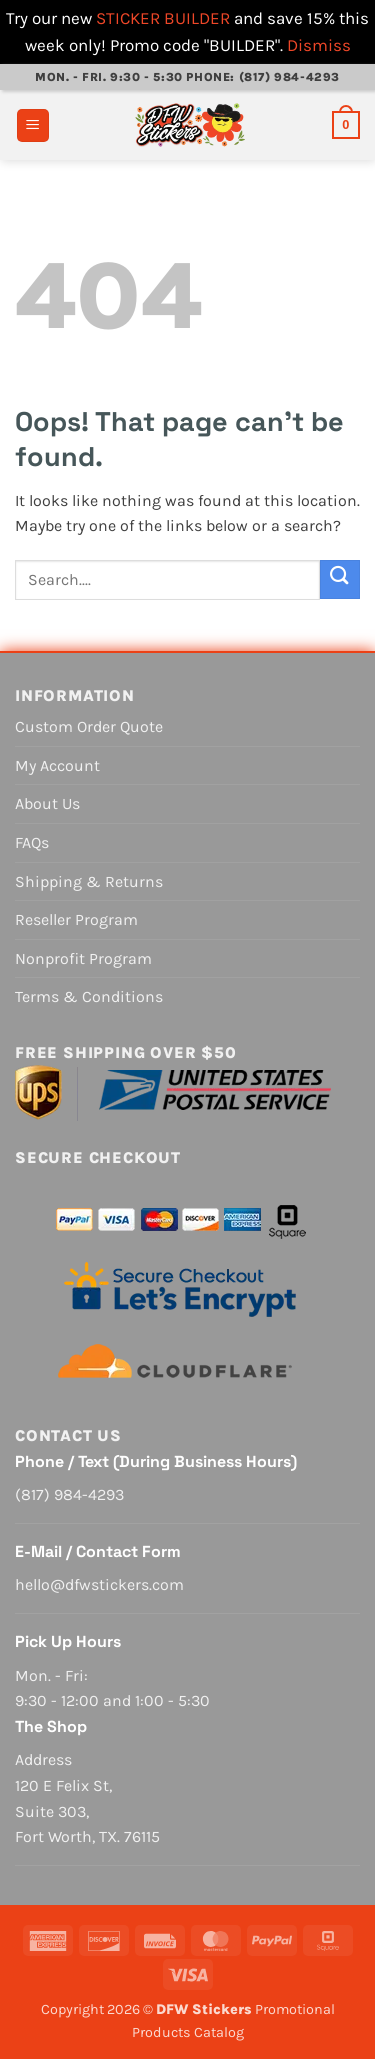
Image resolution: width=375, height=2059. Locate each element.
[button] (33, 125)
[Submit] (340, 579)
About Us (47, 803)
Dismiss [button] (319, 45)
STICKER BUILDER (163, 18)
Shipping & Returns (89, 881)
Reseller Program (76, 919)
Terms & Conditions (89, 996)
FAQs (32, 842)
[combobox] (167, 580)
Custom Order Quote (89, 726)
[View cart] (346, 125)
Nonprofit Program (83, 958)
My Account (57, 765)
